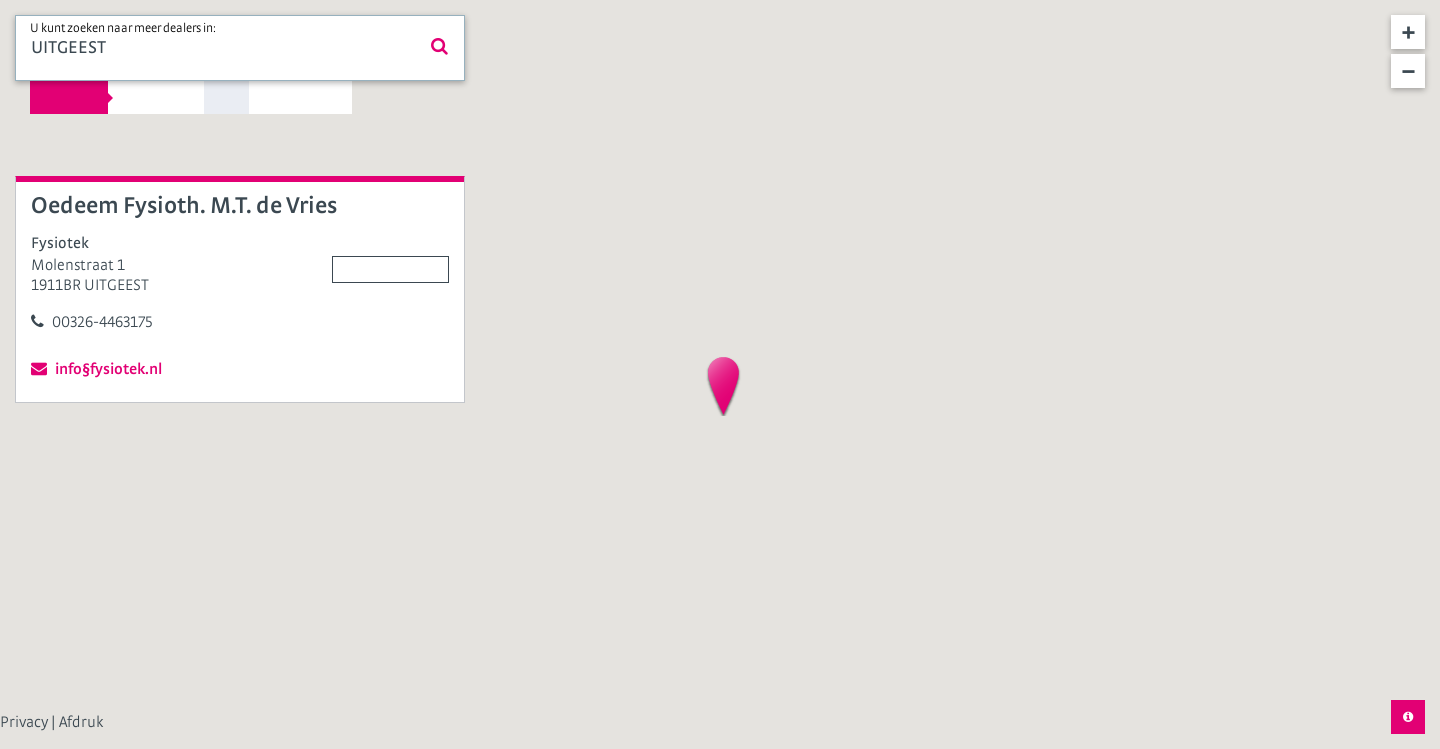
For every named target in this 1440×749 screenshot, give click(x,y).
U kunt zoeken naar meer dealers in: (123, 28)
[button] (723, 386)
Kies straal (69, 97)
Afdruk (81, 722)
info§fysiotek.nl (96, 368)
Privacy (25, 722)
